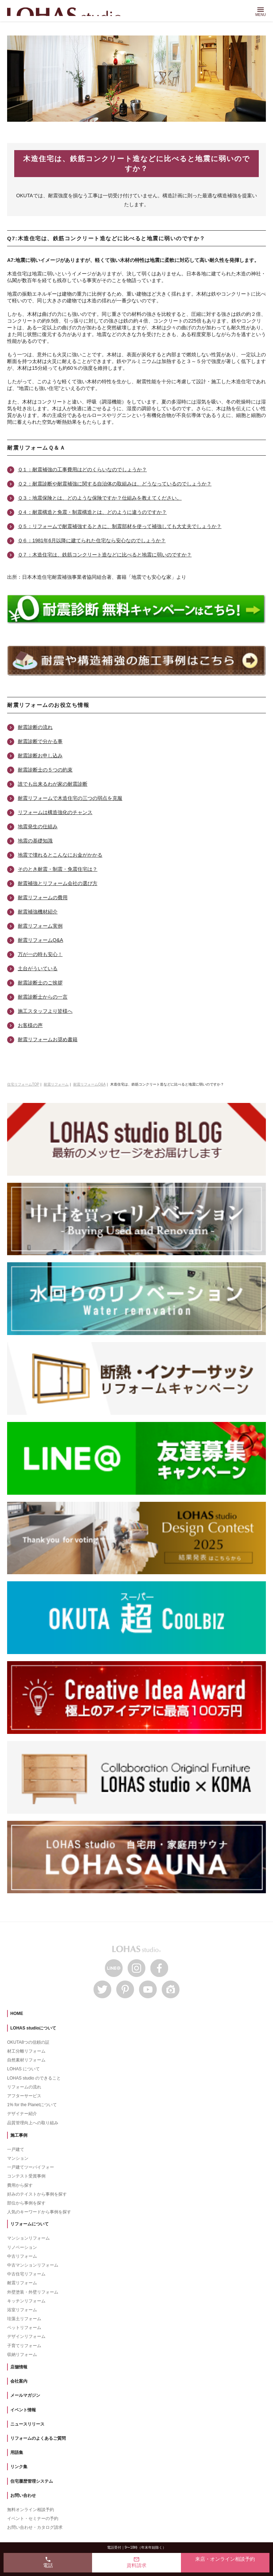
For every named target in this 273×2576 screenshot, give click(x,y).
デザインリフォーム (26, 2336)
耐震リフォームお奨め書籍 (47, 1039)
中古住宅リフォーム (26, 2274)
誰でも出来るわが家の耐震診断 (52, 784)
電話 (47, 2562)
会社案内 (18, 2381)
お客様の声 (30, 1025)
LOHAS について (23, 2068)
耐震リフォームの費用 (43, 897)
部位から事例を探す (26, 2203)
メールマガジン (25, 2395)
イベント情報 (23, 2409)
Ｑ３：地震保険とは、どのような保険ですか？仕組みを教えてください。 (100, 498)
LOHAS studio (67, 11)
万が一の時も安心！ (40, 954)
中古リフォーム (22, 2256)
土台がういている (38, 968)
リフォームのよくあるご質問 (38, 2438)
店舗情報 (18, 2366)
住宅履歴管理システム (31, 2481)
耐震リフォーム (22, 2282)
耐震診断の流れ (35, 727)
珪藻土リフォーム (24, 2318)
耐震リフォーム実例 (40, 926)
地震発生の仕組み (38, 826)
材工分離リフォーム (26, 2051)
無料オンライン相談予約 (30, 2509)
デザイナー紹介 (22, 2113)
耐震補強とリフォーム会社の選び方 (57, 883)
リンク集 (18, 2466)
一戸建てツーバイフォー (30, 2167)
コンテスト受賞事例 (26, 2176)
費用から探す (20, 2185)
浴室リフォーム (22, 2309)
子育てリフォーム (24, 2345)
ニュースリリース (27, 2424)
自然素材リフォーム (26, 2060)
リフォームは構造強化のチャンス (55, 812)
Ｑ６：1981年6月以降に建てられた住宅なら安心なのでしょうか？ (92, 540)
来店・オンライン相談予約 (225, 2559)
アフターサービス (24, 2095)
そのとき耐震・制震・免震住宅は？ (57, 869)
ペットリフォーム (24, 2327)
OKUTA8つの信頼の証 (28, 2042)
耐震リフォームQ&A (40, 940)
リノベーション (22, 2247)
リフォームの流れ (24, 2087)
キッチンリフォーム (26, 2300)
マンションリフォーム (28, 2238)
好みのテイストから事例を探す (37, 2194)
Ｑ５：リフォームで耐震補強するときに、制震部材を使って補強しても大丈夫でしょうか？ (119, 526)
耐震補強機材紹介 (38, 911)
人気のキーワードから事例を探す (39, 2211)
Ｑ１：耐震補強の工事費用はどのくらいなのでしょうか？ (82, 469)
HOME (16, 2013)
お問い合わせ (23, 2495)
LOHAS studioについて (33, 2028)
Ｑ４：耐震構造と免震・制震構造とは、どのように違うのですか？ (92, 512)
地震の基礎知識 (35, 841)
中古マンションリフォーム (32, 2265)
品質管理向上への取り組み (32, 2122)
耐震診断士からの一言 (43, 997)
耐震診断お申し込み (40, 755)
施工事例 (18, 2135)
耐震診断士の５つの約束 (45, 770)
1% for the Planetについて (32, 2104)
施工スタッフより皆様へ (45, 1011)
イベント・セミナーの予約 (32, 2518)
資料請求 (136, 2562)
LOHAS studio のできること (34, 2078)
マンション (17, 2158)
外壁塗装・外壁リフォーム (32, 2292)
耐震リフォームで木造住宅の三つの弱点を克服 (70, 798)
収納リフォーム (22, 2354)
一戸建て (15, 2149)
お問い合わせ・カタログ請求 (35, 2527)
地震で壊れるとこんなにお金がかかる (60, 855)
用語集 (16, 2452)
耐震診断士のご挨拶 (40, 982)
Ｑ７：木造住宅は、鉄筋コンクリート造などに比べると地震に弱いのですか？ (105, 555)
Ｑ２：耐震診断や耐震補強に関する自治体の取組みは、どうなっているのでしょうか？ (115, 484)
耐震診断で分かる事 (40, 741)
